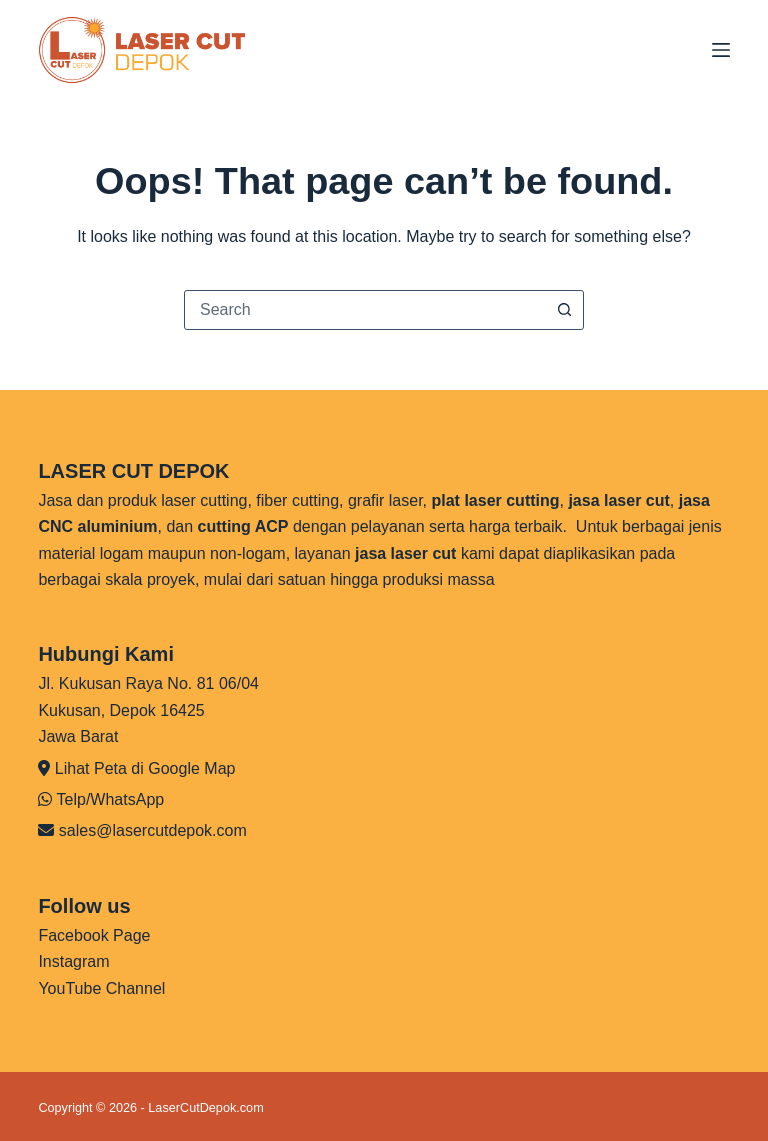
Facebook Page (94, 935)
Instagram (73, 961)
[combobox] (365, 310)
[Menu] (721, 50)
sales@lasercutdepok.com (153, 830)
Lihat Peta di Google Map (145, 768)
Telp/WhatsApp (111, 799)
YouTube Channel (101, 988)
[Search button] (564, 310)
